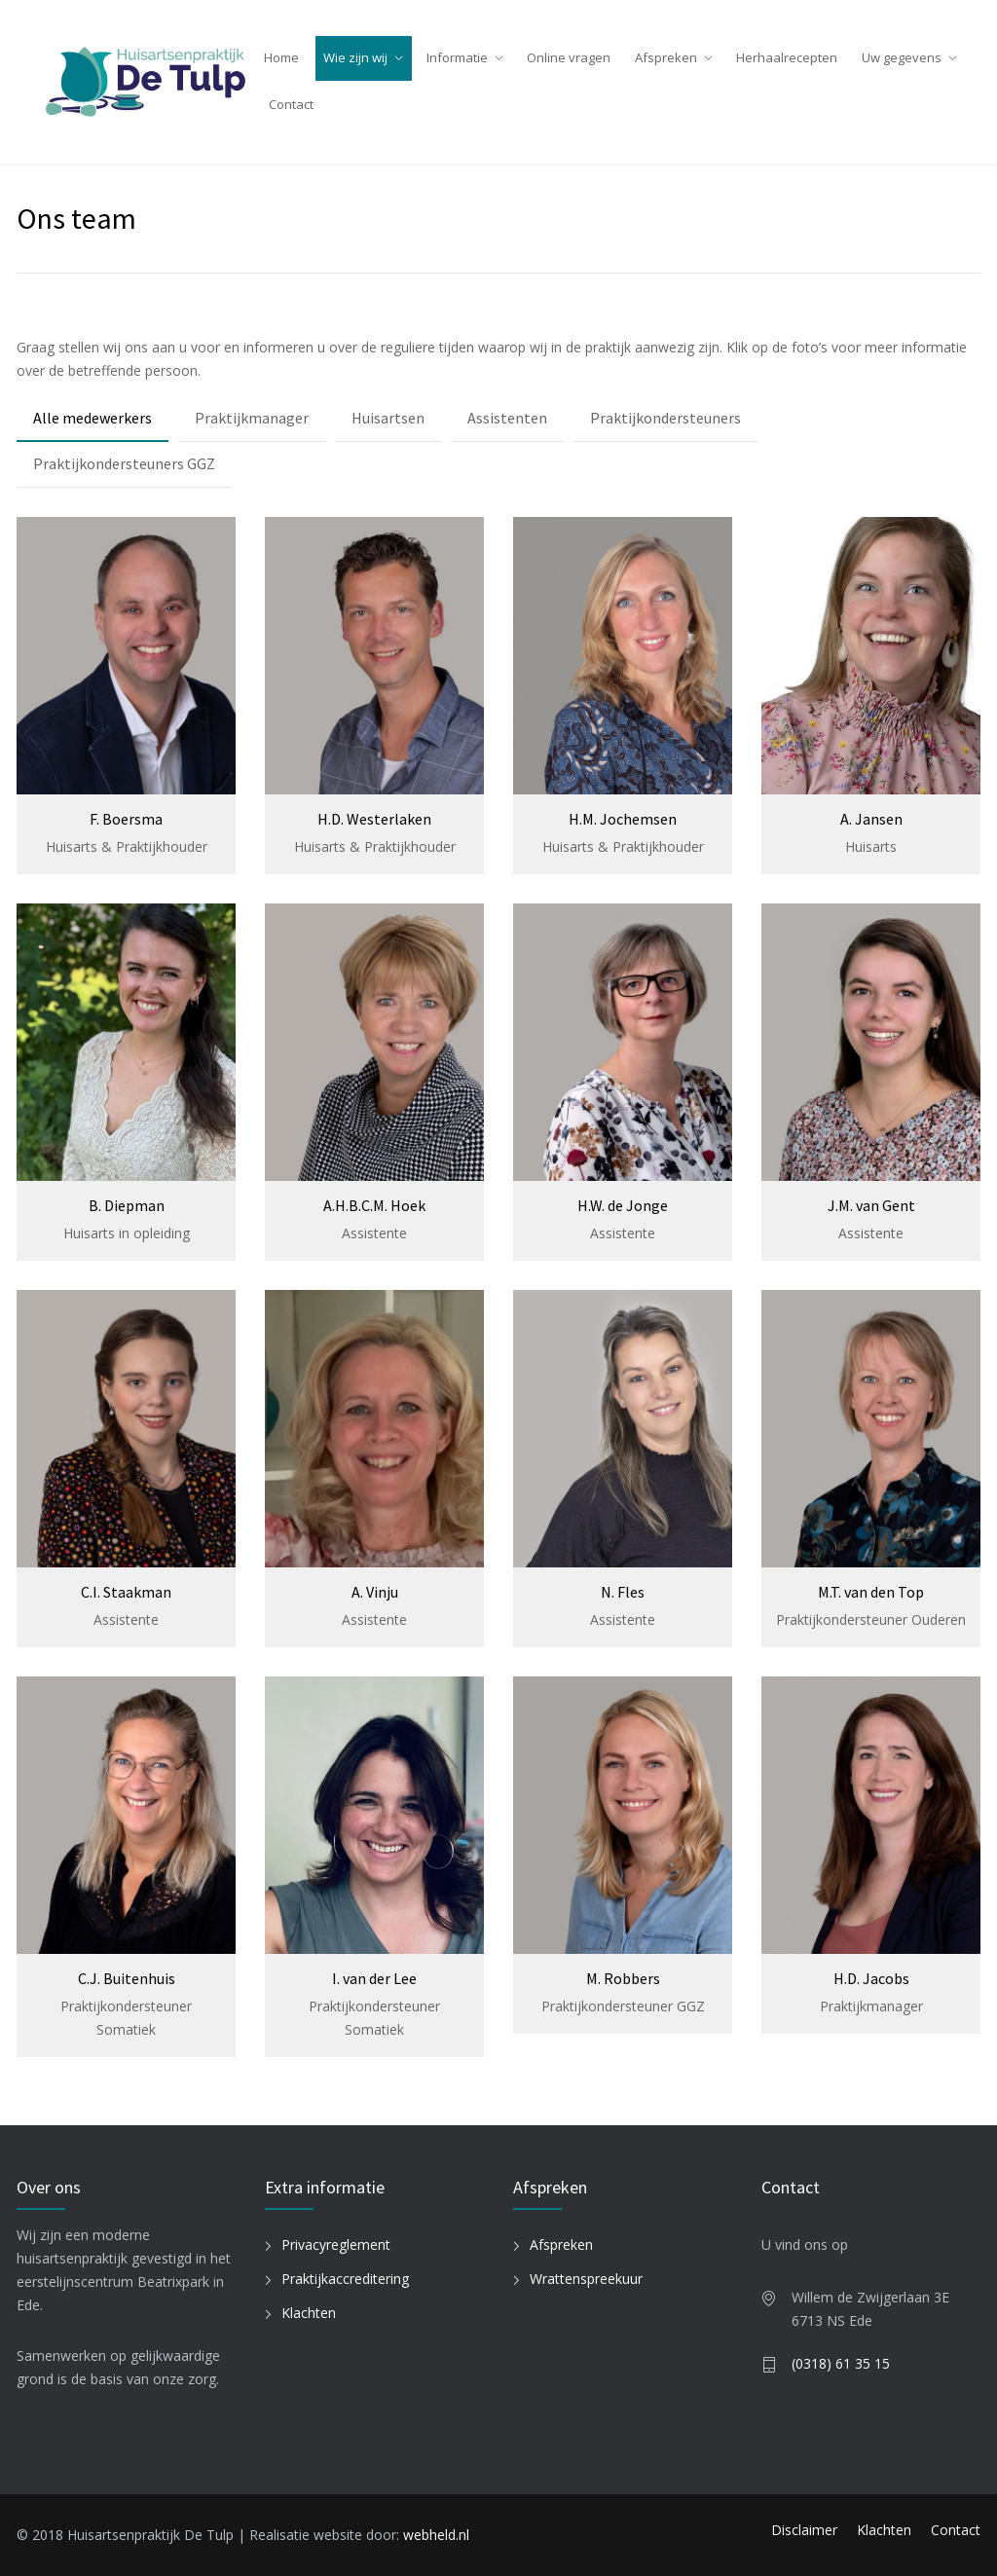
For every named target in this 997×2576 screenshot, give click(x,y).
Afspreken (666, 57)
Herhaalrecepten (786, 57)
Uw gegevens (902, 57)
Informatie (457, 57)
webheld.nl (436, 2534)
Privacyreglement (335, 2244)
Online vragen (568, 57)
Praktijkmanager (252, 417)
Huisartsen (388, 417)
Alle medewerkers (92, 417)
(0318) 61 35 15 (841, 2363)
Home (281, 57)
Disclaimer (804, 2530)
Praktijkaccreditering (345, 2278)
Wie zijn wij (355, 57)
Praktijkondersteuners (665, 417)
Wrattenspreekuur (586, 2278)
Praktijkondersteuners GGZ (124, 463)
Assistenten (507, 417)
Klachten (308, 2312)
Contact (291, 104)
